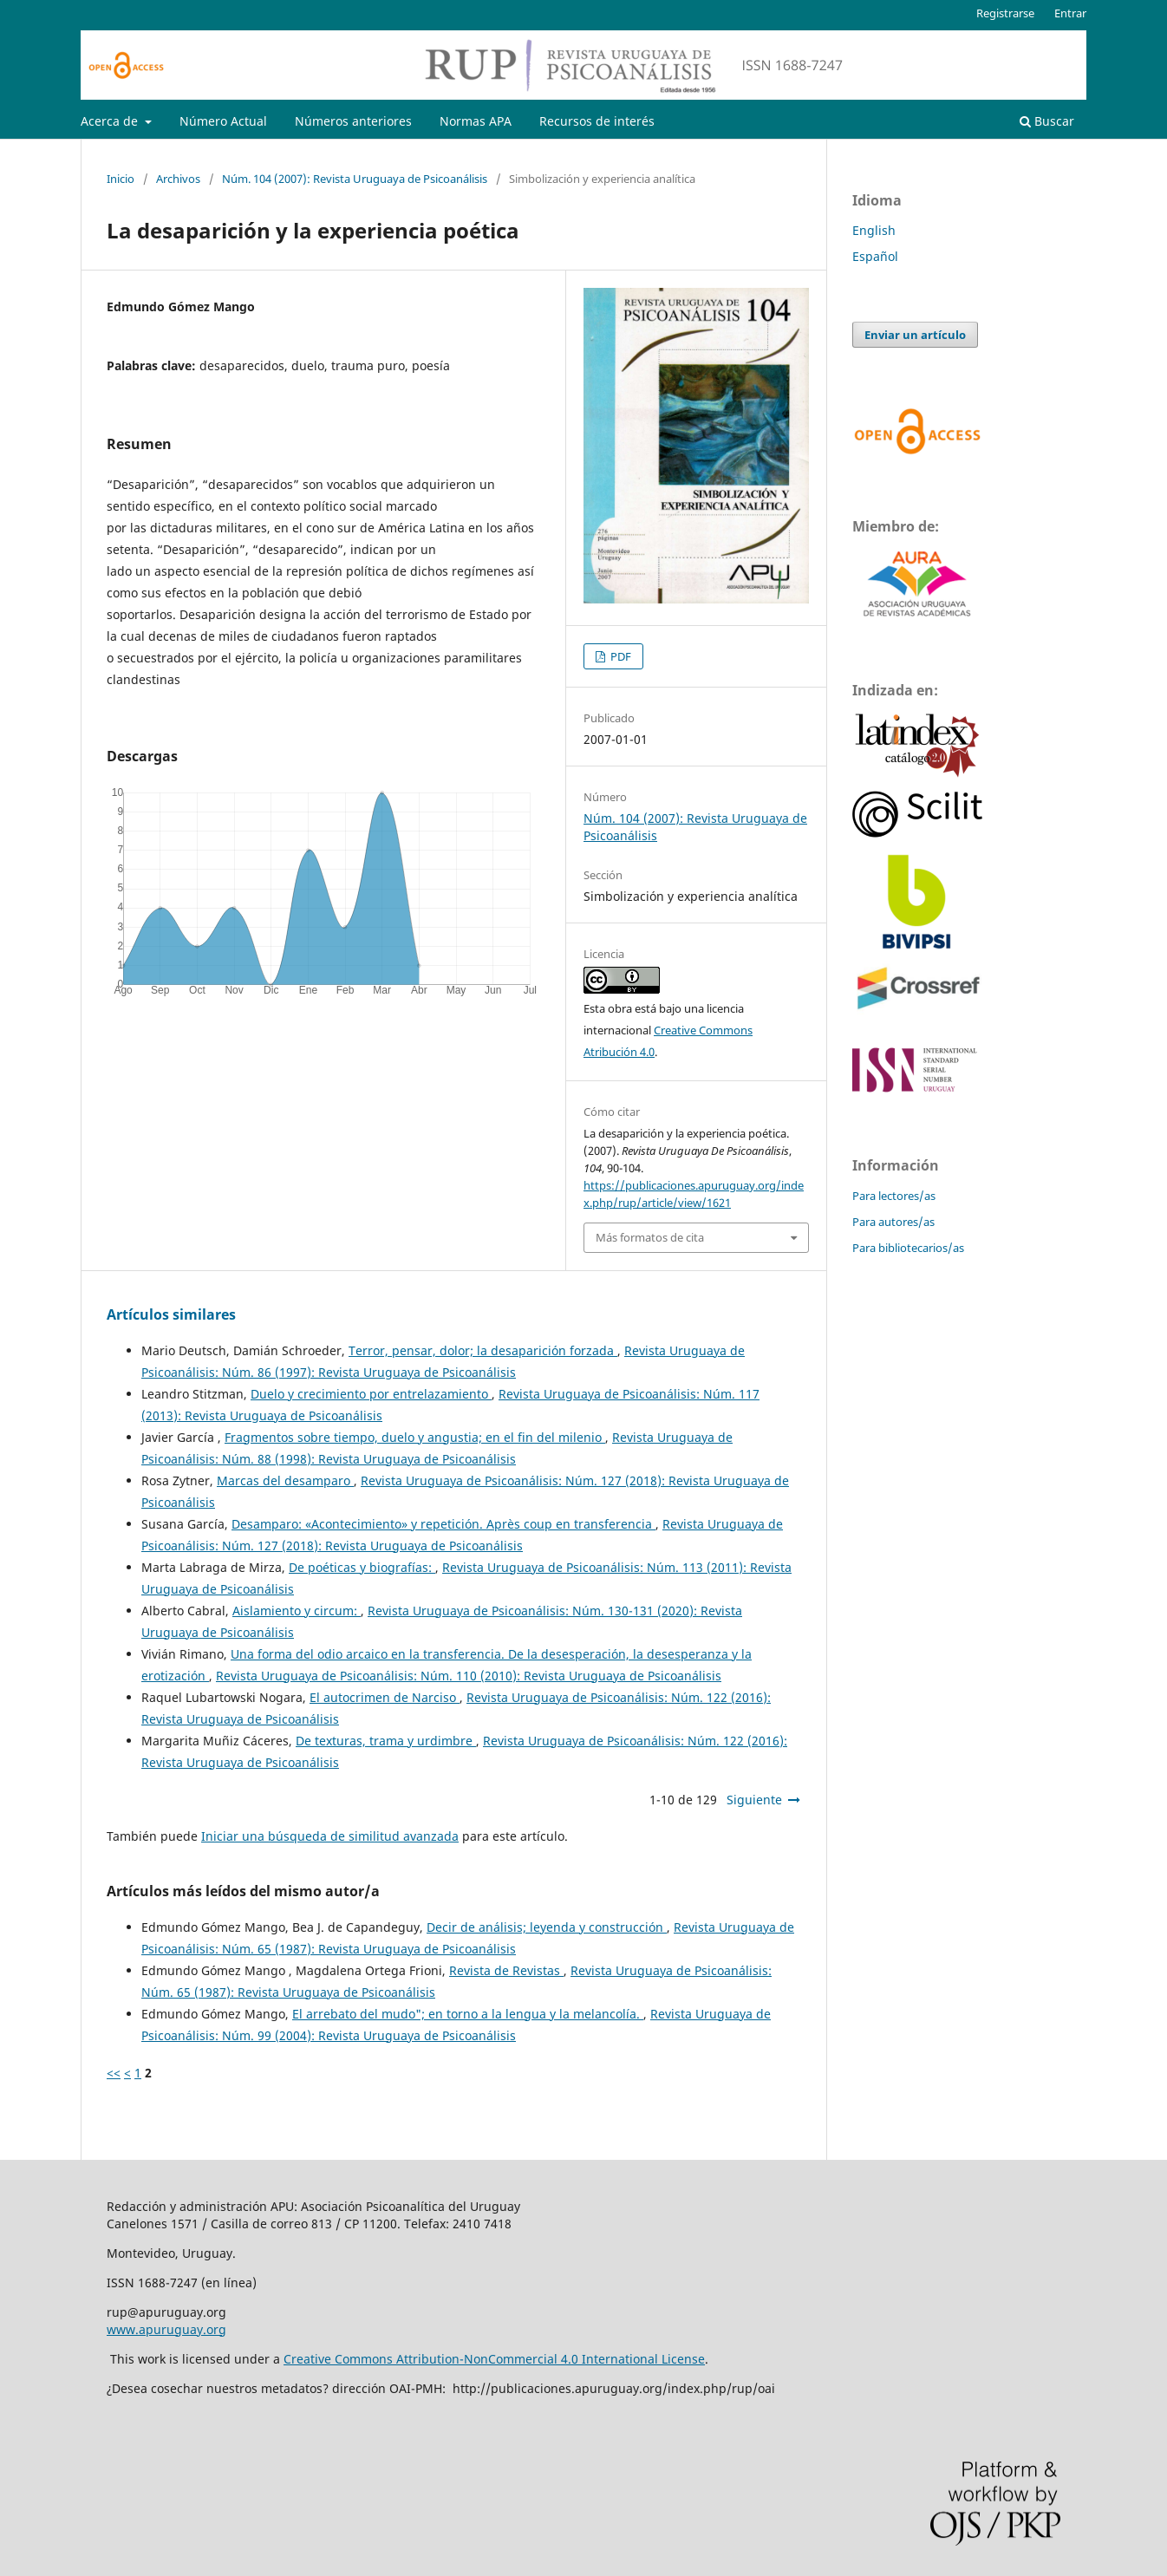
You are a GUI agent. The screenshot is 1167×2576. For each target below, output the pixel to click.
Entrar (1070, 13)
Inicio (120, 178)
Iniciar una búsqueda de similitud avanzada (330, 1836)
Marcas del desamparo (285, 1480)
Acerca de (111, 121)
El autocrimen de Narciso (385, 1697)
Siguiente (754, 1799)
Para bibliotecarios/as (908, 1247)
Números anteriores (353, 121)
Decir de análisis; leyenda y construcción (547, 1927)
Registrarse (1005, 13)
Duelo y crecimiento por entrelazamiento (371, 1394)
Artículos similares (171, 1314)
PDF (619, 656)
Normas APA (476, 121)
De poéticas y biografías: (362, 1567)
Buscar (1047, 121)
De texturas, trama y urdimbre (386, 1740)
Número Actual (223, 121)
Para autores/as (893, 1221)
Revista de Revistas (506, 1970)
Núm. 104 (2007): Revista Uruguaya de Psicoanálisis (354, 178)
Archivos (178, 178)
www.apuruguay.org (166, 2329)
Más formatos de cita (650, 1237)
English (874, 230)
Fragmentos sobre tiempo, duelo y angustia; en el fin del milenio (415, 1437)
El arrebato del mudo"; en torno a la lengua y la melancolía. (467, 2013)
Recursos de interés (597, 121)
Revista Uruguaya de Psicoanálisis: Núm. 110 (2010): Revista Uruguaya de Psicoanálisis (468, 1675)
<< (114, 2072)
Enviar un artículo (915, 334)
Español (875, 256)
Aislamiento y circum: (296, 1610)
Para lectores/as (894, 1195)
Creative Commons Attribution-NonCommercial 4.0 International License (494, 2359)
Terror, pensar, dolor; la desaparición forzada (483, 1350)
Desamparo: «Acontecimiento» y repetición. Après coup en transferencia (443, 1524)
